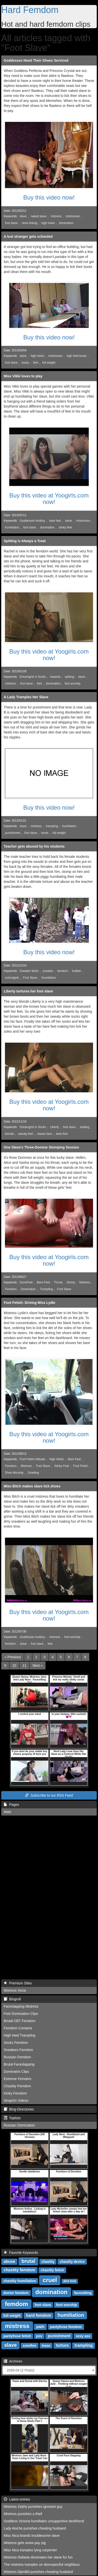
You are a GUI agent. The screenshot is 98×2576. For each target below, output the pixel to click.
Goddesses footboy (32, 520)
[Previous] (12, 1657)
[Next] (37, 1665)
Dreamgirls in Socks (33, 677)
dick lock (69, 2281)
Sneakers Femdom (18, 2050)
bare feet (55, 520)
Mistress (84, 1282)
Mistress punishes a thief (23, 2514)
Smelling (33, 1472)
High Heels (56, 1459)
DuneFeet (26, 1282)
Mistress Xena (15, 1990)
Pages (11, 1805)
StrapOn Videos (16, 2101)
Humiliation (48, 977)
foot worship (73, 683)
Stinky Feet (61, 1466)
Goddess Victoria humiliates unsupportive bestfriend (44, 2521)
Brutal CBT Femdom (19, 2021)
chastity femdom (19, 2270)
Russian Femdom (17, 2057)
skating (84, 1127)
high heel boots (76, 356)
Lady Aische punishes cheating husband (35, 2528)
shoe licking (29, 223)
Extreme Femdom (17, 2079)
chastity (47, 2262)
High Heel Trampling (19, 2035)
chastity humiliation (19, 2281)
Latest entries (17, 2499)
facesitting (83, 2293)
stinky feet (65, 527)
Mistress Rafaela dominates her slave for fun (38, 2557)
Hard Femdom (29, 10)
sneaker (48, 971)
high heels (48, 223)
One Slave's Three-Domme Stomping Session (41, 1147)
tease (46, 2345)
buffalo (76, 971)
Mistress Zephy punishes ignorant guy (33, 2507)
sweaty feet (25, 1134)
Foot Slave (30, 977)
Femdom (11, 1289)
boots (25, 362)
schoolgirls (12, 977)
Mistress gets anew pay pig (25, 2543)
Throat (58, 1282)
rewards (55, 677)
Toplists (12, 2118)
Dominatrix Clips (16, 2072)
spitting (69, 677)
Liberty (54, 1127)
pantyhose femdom (66, 2327)
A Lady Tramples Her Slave (26, 697)
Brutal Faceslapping (19, 2064)
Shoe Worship (14, 1472)
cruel (50, 2280)
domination (66, 223)
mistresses (73, 216)
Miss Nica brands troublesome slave (32, 2536)
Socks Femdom (16, 2043)
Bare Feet (43, 1282)
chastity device (72, 2262)
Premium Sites (18, 1983)
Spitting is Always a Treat (25, 541)
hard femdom (38, 2315)
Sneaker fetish (29, 971)
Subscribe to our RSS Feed (49, 1795)
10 (14, 1665)
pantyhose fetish (17, 2336)
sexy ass (83, 2336)
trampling (52, 826)
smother (29, 2345)
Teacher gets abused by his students (34, 846)
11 (24, 1665)
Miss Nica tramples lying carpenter (30, 2550)
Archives (13, 2361)
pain (40, 2327)
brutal (28, 2261)
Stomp (70, 1282)
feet (35, 362)
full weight (48, 362)
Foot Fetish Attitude (32, 1459)
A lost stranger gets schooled (28, 236)
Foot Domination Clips (21, 2014)
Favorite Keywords (21, 2253)
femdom (62, 971)
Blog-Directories (19, 2109)
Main (7, 1812)
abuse (9, 2261)
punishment (12, 833)
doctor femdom (16, 2293)
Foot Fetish (80, 1466)
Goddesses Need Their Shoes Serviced (36, 60)
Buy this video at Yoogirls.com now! (49, 498)
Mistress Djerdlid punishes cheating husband (38, 2572)
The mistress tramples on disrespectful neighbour (42, 2565)
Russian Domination (19, 2125)
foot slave (11, 223)
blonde (9, 1134)
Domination (28, 1289)
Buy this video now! (49, 197)
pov (39, 2336)
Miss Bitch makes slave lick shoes (32, 1486)
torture (62, 2345)
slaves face (44, 1134)
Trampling (46, 1289)
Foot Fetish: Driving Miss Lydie (29, 1303)
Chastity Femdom (17, 2086)
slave (23, 216)
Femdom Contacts (18, 2028)
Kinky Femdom (15, 2093)
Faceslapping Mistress (21, 2006)
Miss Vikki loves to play (23, 376)
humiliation (12, 527)
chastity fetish (52, 2270)
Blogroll (12, 1999)
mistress (55, 216)
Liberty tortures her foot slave (28, 991)
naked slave (38, 216)
